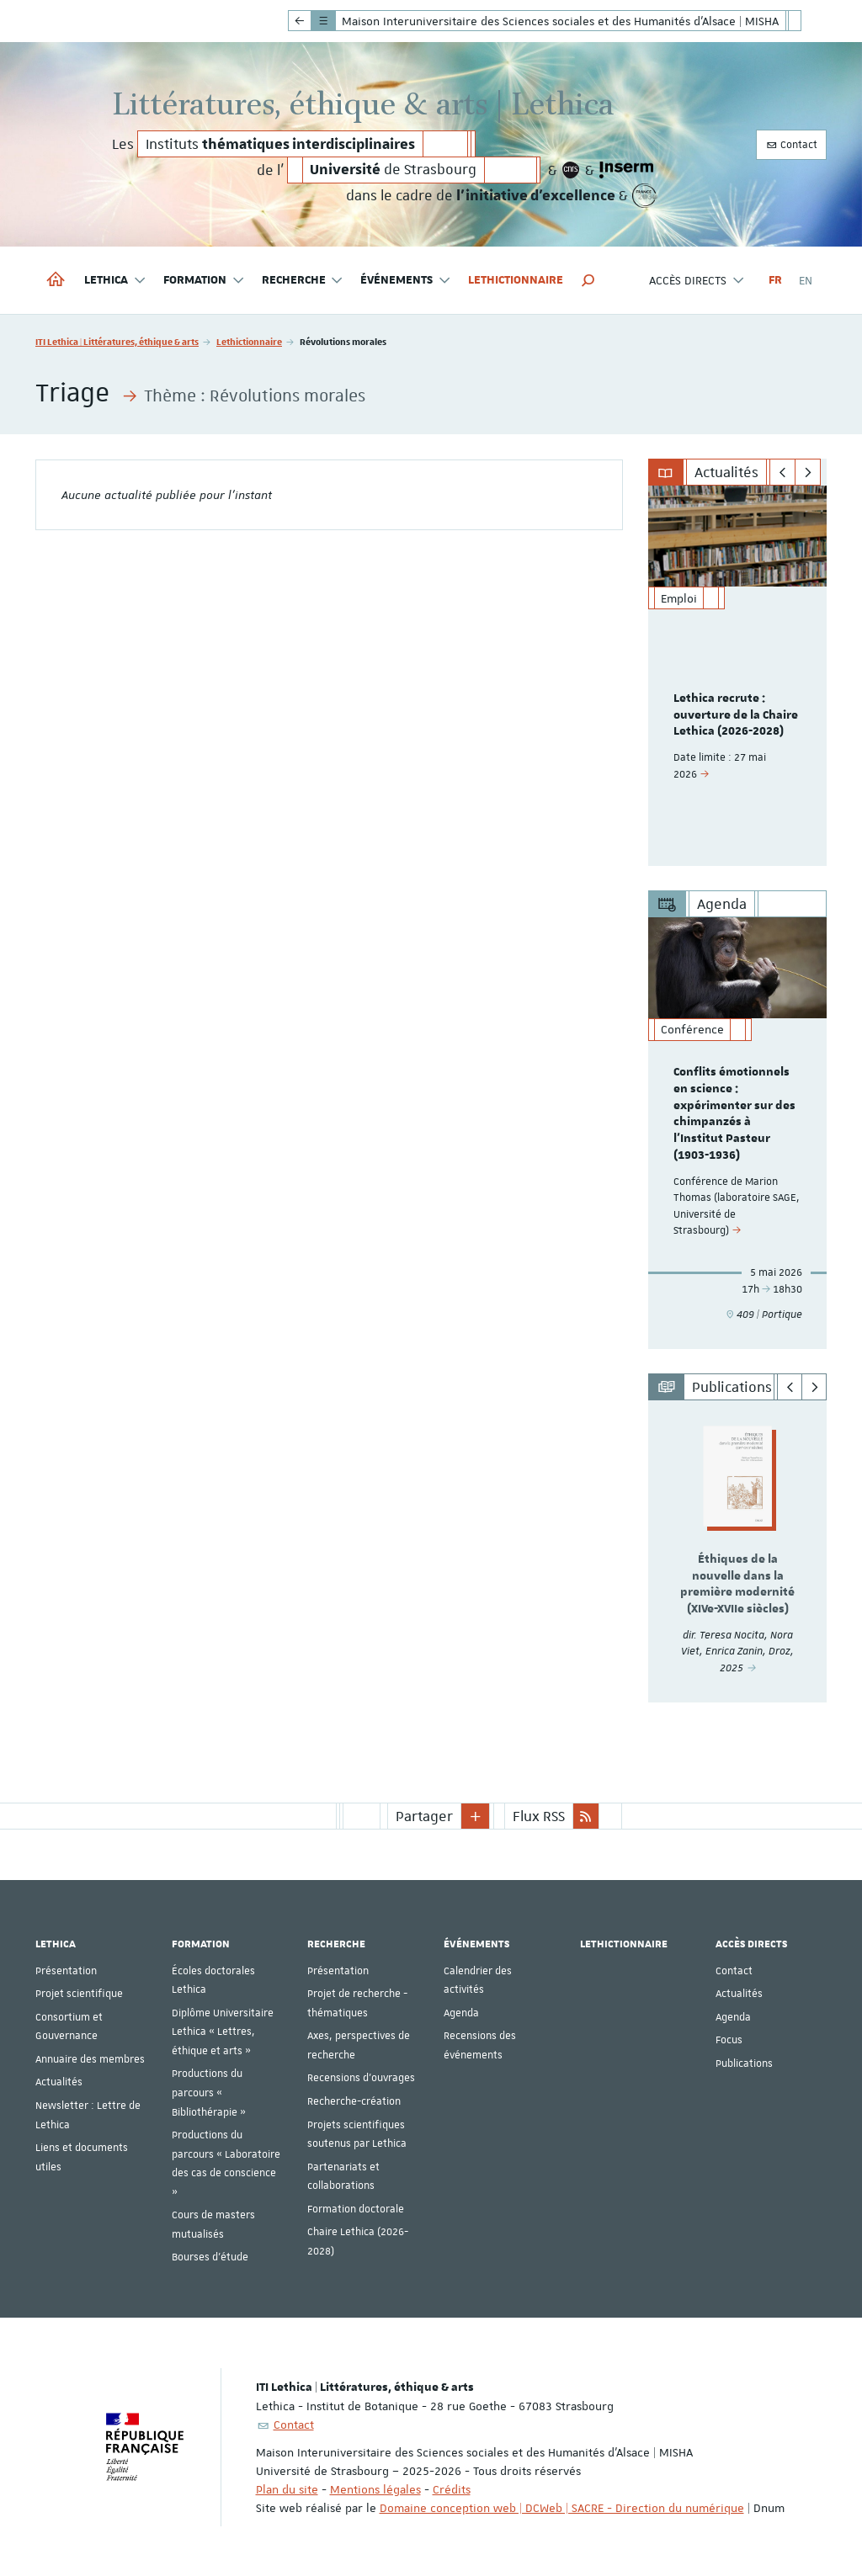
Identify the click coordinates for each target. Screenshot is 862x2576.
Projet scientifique (79, 1993)
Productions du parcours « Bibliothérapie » (209, 2092)
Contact (791, 144)
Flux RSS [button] (539, 1815)
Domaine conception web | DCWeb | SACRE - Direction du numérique (562, 2507)
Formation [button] (204, 280)
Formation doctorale (355, 2208)
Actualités (58, 2082)
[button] (588, 280)
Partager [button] (424, 1815)
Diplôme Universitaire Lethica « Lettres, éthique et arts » (223, 2031)
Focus (729, 2040)
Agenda (461, 2012)
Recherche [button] (303, 280)
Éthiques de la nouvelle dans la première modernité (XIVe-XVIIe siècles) (737, 1584)
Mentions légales (375, 2488)
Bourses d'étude (210, 2257)
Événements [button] (405, 280)
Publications (744, 2062)
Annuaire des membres (90, 2058)
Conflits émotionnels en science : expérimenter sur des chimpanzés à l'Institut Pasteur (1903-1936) (734, 1114)
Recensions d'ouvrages (361, 2078)
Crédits (452, 2488)
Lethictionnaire (515, 280)
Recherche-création (354, 2100)
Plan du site (287, 2488)
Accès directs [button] (697, 280)
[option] (737, 676)
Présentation (66, 1970)
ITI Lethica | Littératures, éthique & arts (117, 341)
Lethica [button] (115, 280)
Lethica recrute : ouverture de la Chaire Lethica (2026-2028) (735, 715)
